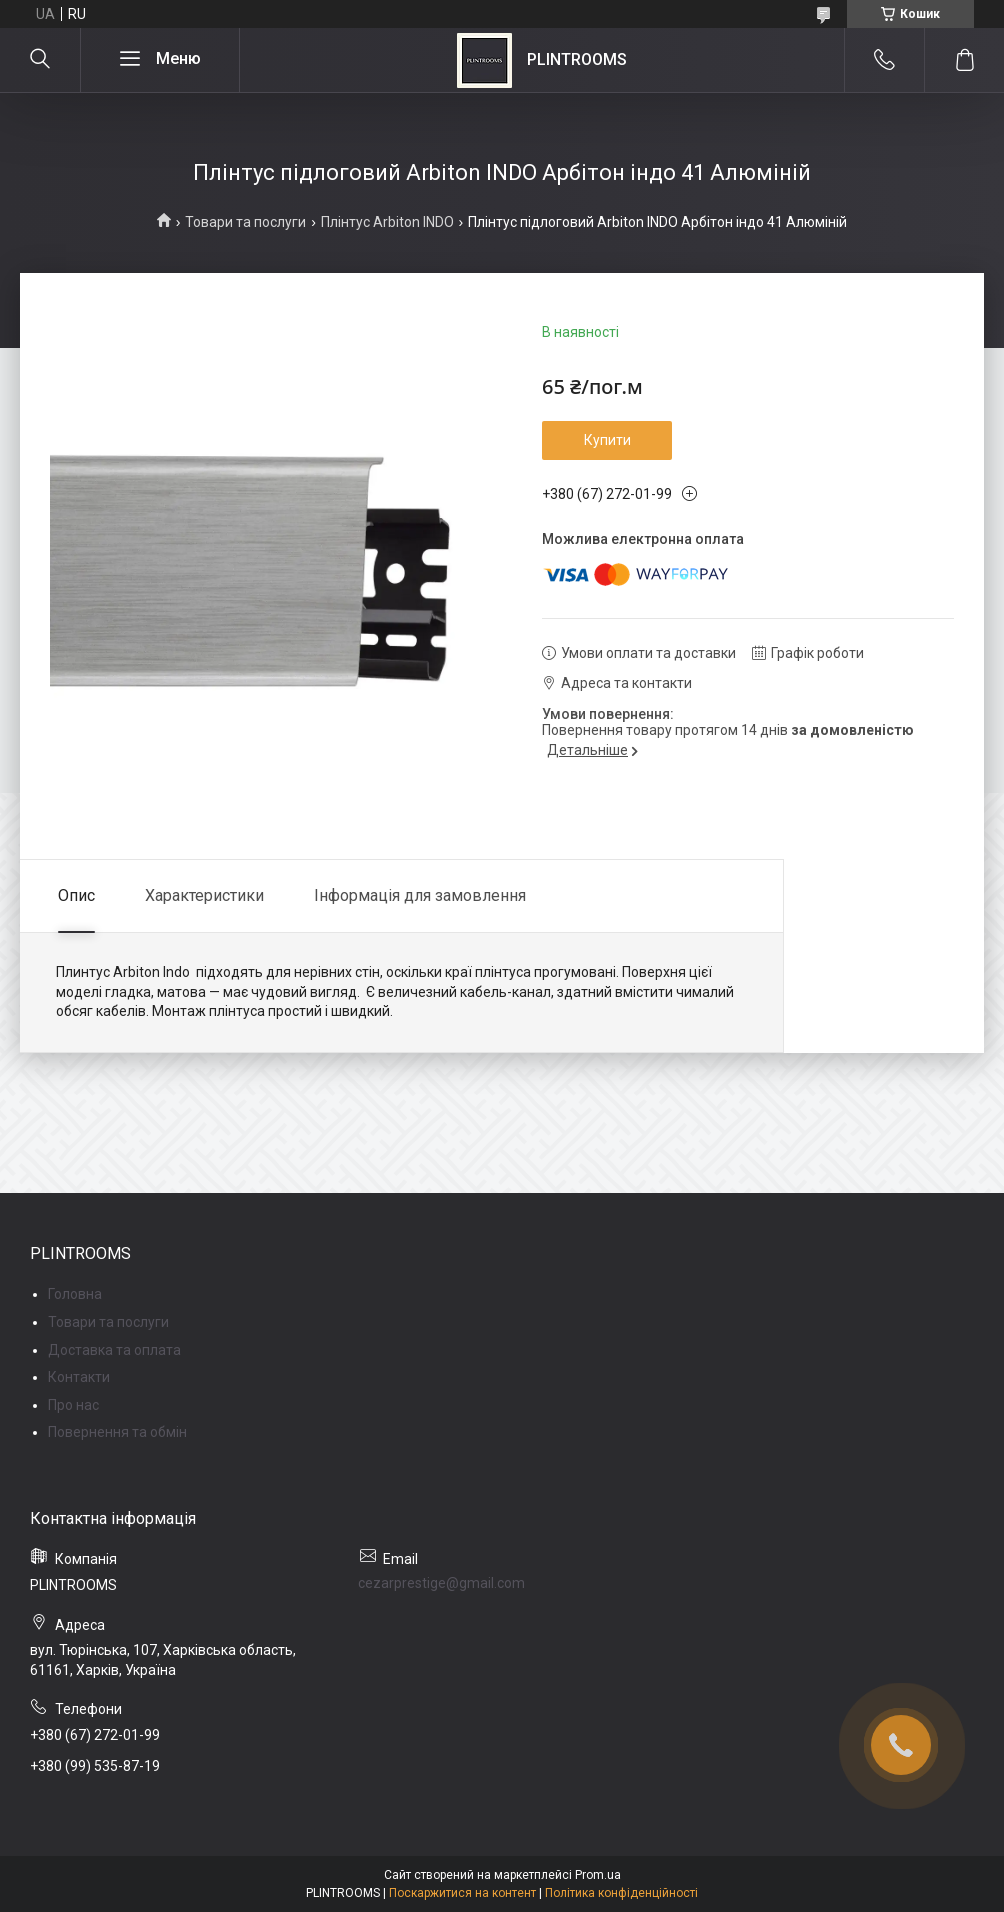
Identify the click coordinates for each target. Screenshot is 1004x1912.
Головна (75, 1294)
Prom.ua (598, 1875)
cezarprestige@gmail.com (441, 1583)
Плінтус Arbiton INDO (387, 222)
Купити (607, 440)
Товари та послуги (245, 222)
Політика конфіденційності (621, 1893)
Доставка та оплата (114, 1350)
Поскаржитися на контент (462, 1893)
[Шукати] (40, 60)
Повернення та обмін (117, 1432)
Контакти (79, 1377)
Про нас (73, 1405)
